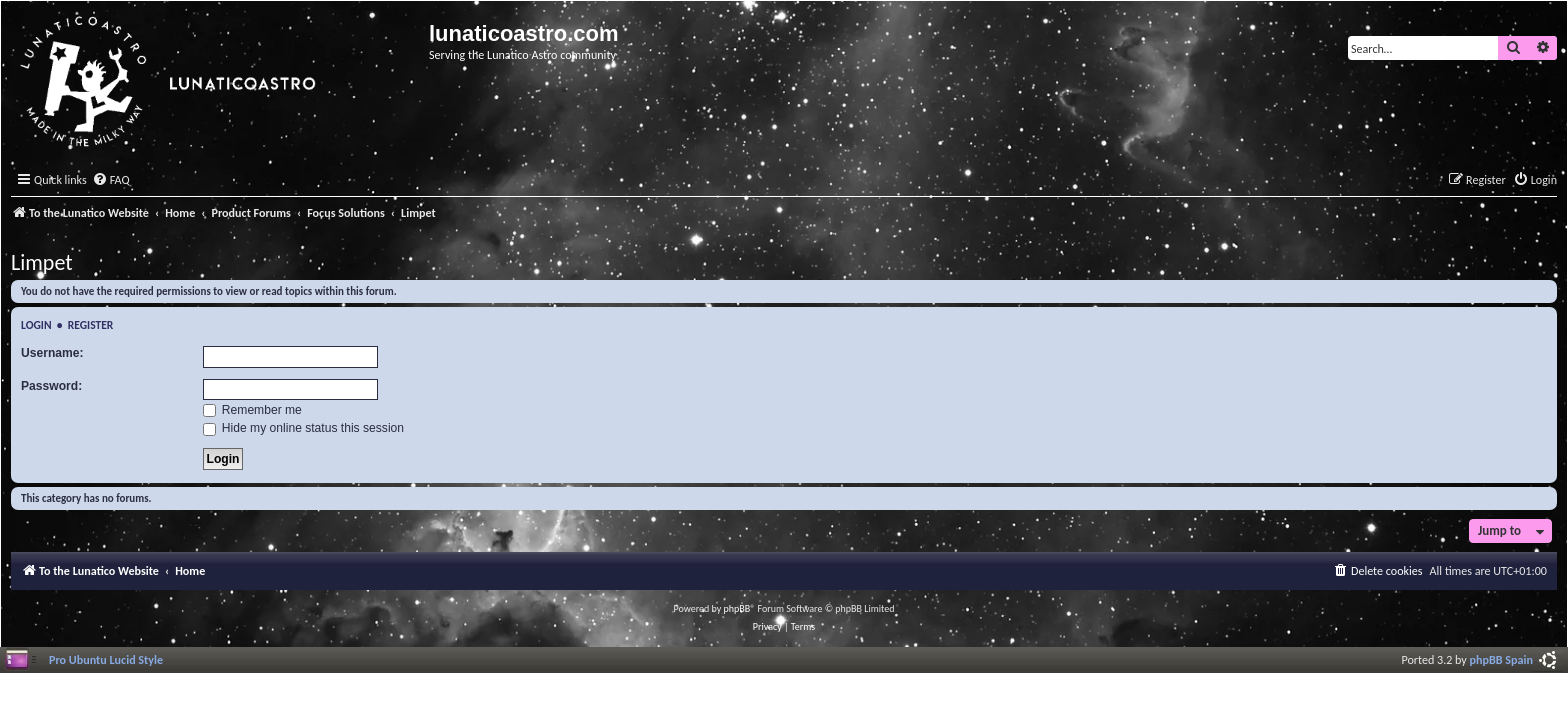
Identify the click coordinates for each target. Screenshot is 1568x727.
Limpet (42, 262)
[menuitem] (111, 180)
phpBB (737, 608)
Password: (51, 386)
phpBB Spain (1501, 659)
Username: (52, 353)
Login (36, 325)
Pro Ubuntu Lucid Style (106, 659)
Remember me (252, 410)
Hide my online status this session (304, 428)
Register (91, 325)
